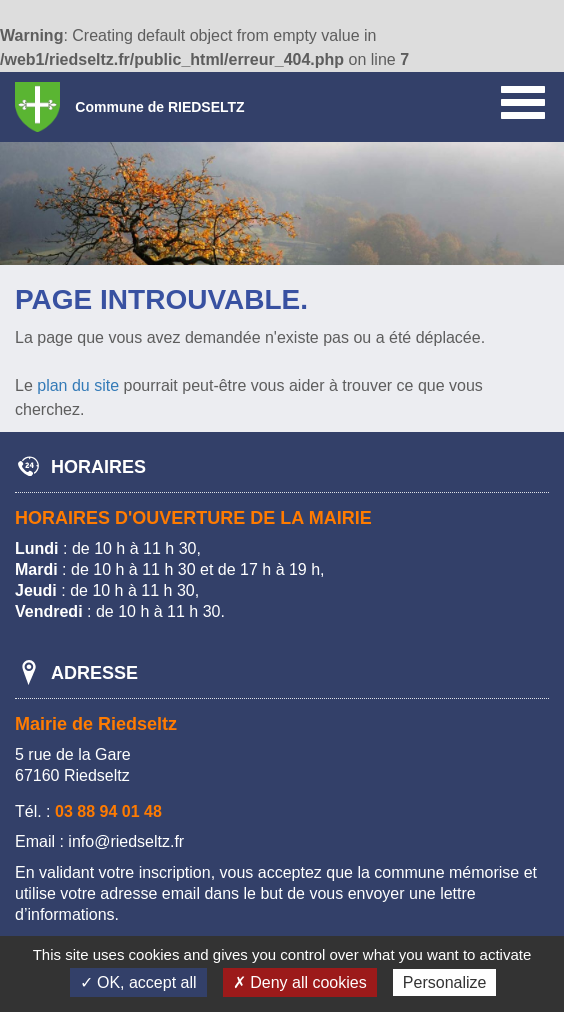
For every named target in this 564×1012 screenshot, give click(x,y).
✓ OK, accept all (138, 982)
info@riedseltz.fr (126, 841)
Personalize (445, 982)
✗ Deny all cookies (300, 982)
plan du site (78, 385)
